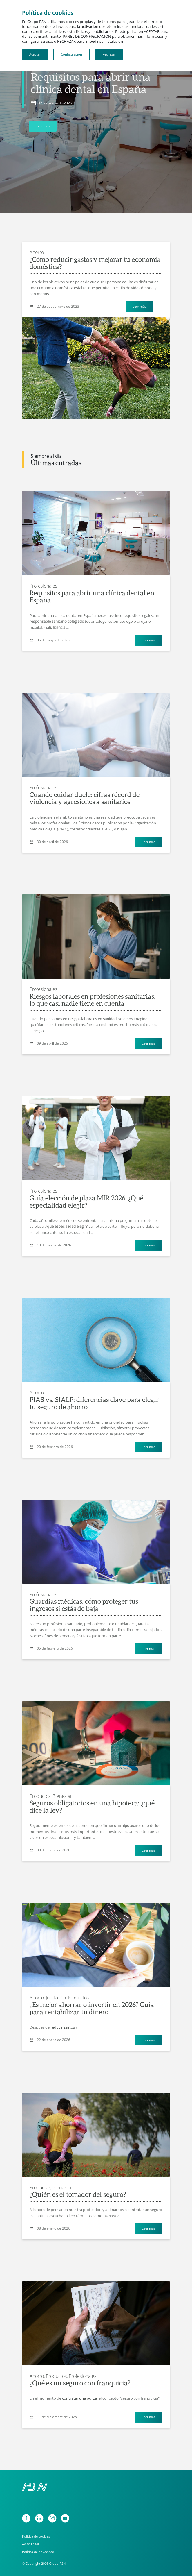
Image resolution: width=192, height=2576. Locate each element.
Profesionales (43, 586)
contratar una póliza (79, 2398)
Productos (78, 1998)
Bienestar (62, 1796)
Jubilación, (56, 1998)
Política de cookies (36, 2536)
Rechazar (109, 54)
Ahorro (37, 252)
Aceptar (35, 54)
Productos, (40, 1796)
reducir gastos (62, 2027)
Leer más (43, 126)
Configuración (71, 54)
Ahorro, (37, 1998)
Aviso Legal (30, 2544)
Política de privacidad (38, 2552)
